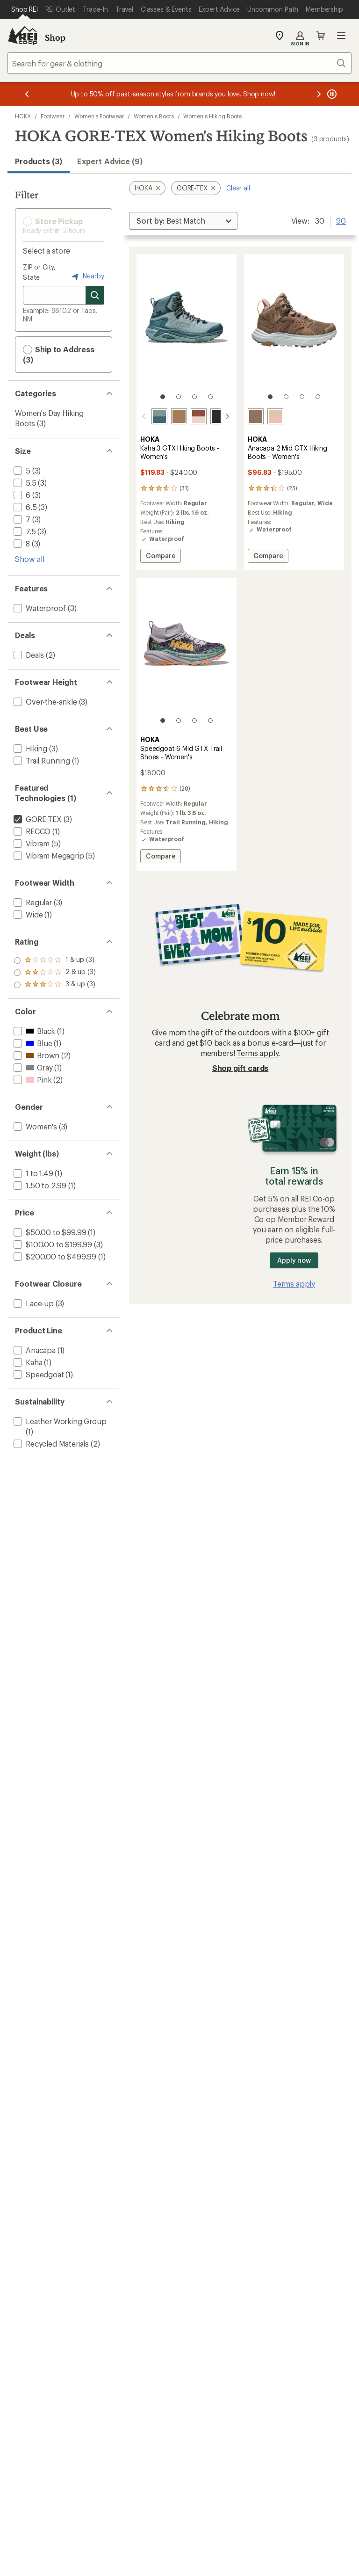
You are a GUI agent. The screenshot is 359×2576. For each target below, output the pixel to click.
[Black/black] (218, 416)
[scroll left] (144, 416)
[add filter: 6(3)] (21, 494)
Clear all (238, 188)
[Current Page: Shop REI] (24, 9)
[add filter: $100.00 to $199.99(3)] (52, 1244)
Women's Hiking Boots (212, 116)
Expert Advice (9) (110, 161)
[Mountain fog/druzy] (159, 416)
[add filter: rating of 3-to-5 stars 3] (54, 960)
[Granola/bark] (179, 416)
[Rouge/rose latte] (199, 416)
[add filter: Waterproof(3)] (39, 608)
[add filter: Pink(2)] (31, 1079)
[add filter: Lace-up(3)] (33, 1303)
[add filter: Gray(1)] (32, 1067)
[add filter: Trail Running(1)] (41, 760)
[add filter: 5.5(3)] (24, 482)
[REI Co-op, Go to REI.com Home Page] (22, 35)
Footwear (53, 116)
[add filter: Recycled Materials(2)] (50, 1443)
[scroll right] (227, 416)
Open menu (341, 35)
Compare (160, 557)
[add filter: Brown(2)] (35, 1055)
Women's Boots (154, 116)
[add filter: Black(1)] (33, 1030)
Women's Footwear (99, 116)
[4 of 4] (210, 396)
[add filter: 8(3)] (21, 543)
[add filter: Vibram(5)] (31, 843)
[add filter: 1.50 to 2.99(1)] (39, 1185)
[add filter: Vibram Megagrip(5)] (48, 855)
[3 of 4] (194, 396)
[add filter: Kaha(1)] (27, 1362)
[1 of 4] (163, 396)
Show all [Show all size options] (29, 558)
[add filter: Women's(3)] (34, 1126)
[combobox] (179, 63)
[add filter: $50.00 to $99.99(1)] (49, 1232)
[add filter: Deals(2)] (28, 654)
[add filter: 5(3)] (21, 470)
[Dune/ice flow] (256, 416)
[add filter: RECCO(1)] (31, 831)
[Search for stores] (95, 295)
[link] (186, 331)
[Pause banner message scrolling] (330, 94)
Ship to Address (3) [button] (58, 354)
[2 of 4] (179, 396)
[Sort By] (183, 221)
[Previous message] (27, 94)
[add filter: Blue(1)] (32, 1043)
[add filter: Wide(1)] (27, 914)
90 (341, 220)
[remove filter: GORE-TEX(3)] (37, 819)
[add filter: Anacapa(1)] (34, 1350)
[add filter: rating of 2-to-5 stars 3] (54, 973)
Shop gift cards (240, 1067)
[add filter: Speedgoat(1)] (38, 1374)
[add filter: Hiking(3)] (29, 748)
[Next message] (318, 94)
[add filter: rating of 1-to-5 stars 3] (54, 985)
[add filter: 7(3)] (21, 519)
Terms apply (257, 1052)
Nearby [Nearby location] (87, 276)
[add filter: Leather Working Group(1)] (59, 1421)
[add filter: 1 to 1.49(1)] (32, 1173)
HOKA (23, 116)
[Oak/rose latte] (275, 416)
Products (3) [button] (38, 161)
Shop (55, 37)
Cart (320, 35)
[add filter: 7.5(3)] (24, 531)
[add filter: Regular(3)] (32, 902)
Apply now (293, 1260)
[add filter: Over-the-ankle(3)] (44, 701)
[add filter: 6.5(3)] (24, 506)
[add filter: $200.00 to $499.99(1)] (54, 1256)
